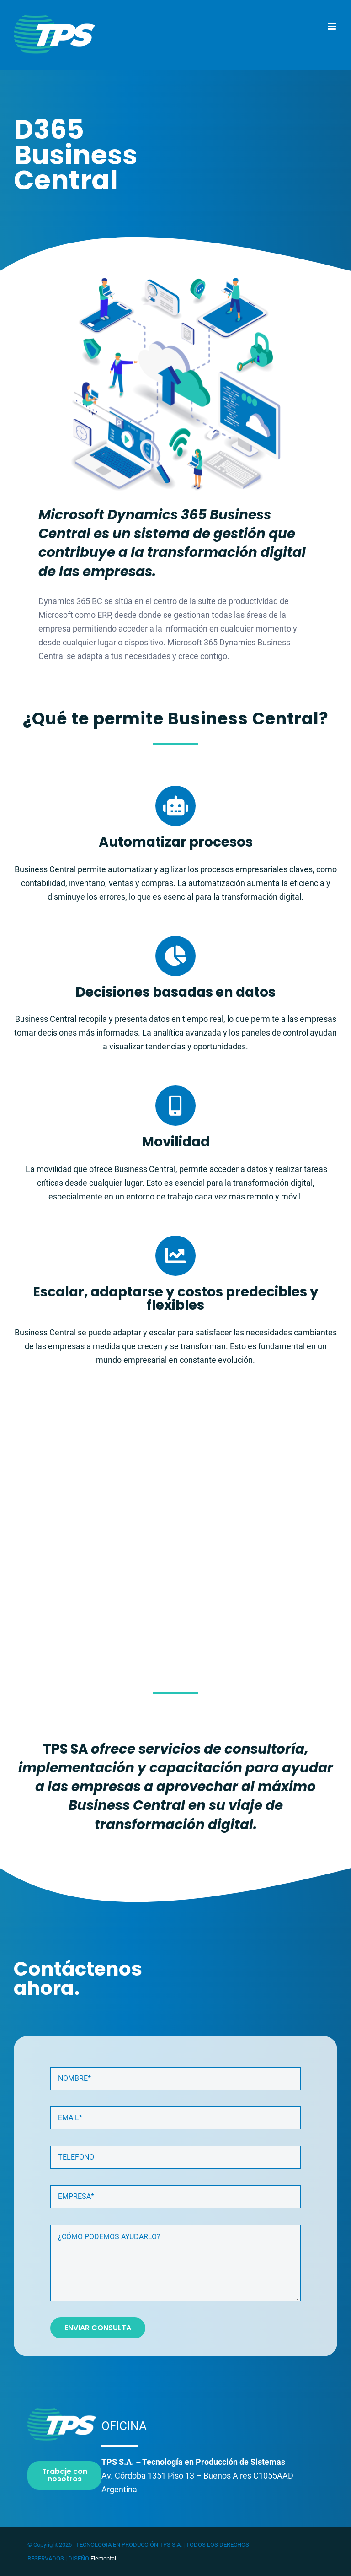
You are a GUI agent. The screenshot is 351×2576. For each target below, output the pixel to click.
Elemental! (103, 2558)
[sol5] (175, 281)
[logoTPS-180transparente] (62, 2411)
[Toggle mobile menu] (332, 26)
